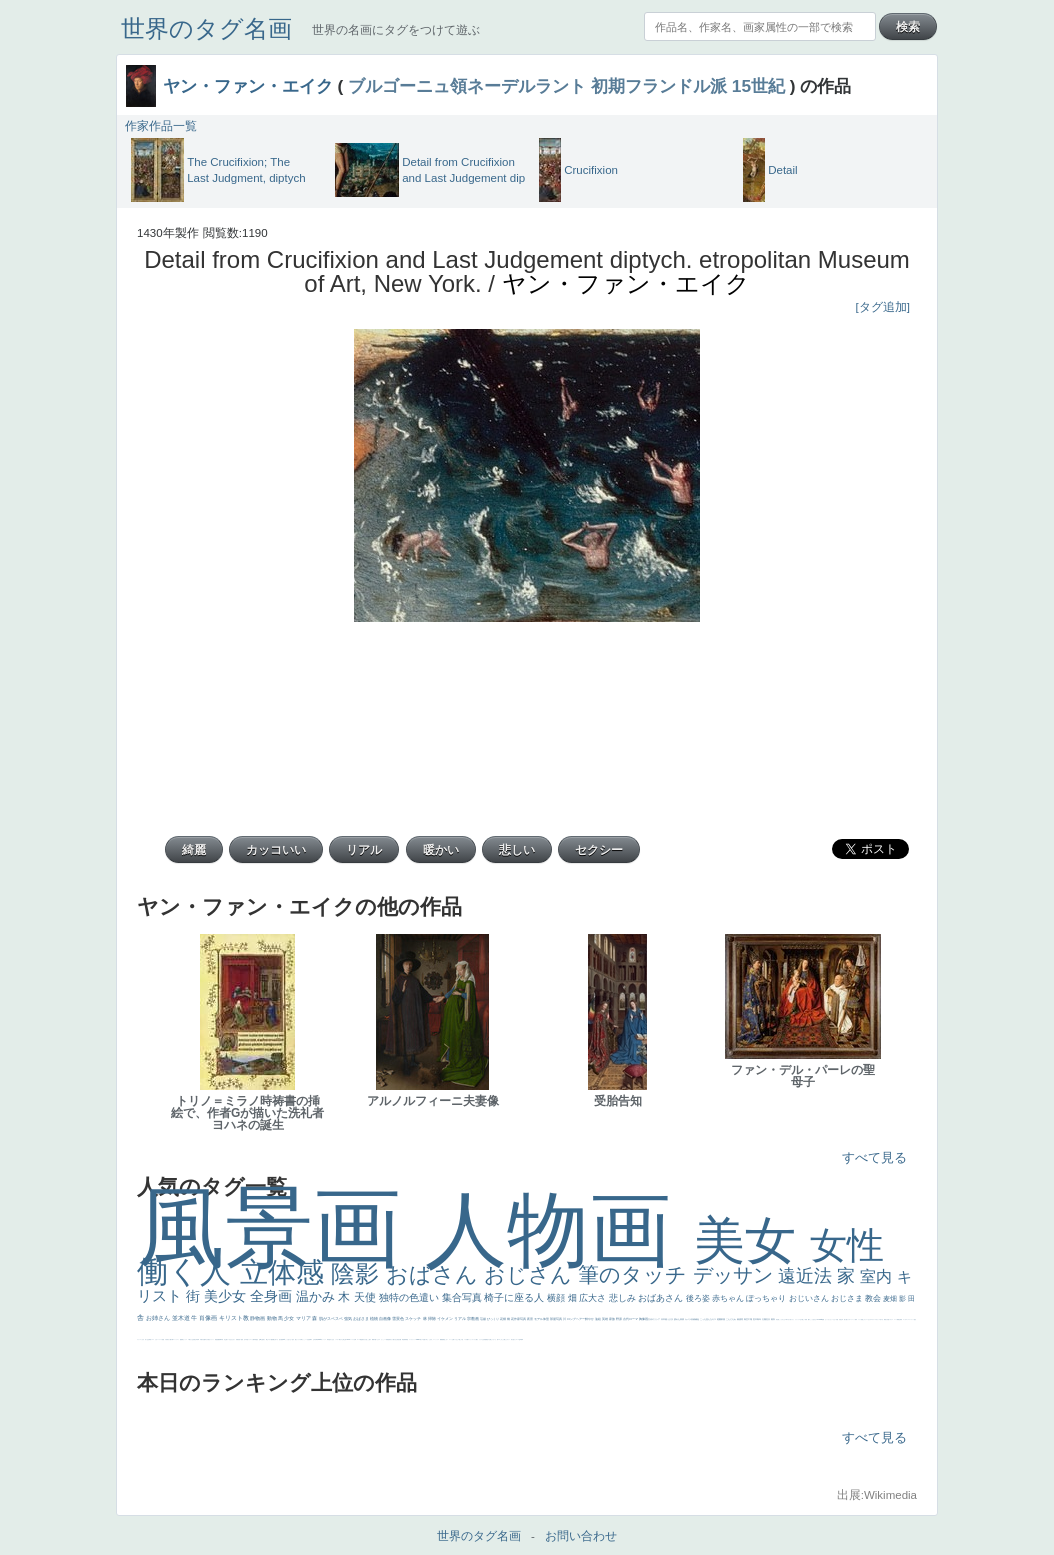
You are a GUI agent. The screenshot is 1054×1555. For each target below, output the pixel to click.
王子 (801, 1319)
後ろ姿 (699, 1298)
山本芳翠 (315, 1339)
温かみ (317, 1296)
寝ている (228, 1339)
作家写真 (520, 1319)
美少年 (195, 1339)
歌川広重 (203, 1339)
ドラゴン (250, 1339)
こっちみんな (782, 1319)
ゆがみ (206, 1339)
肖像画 (209, 1318)
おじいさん (810, 1298)
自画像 (385, 1318)
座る (280, 1339)
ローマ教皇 (359, 1339)
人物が (476, 1339)
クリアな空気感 (482, 1339)
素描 (739, 1319)
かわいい (157, 1339)
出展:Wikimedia (877, 1495)
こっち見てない (288, 1339)
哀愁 (329, 1339)
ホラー (508, 1339)
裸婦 (373, 1339)
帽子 (809, 1319)
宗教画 (473, 1318)
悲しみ (624, 1298)
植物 (374, 1318)
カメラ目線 (690, 1319)
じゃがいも (493, 1339)
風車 (522, 1339)
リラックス (797, 1319)
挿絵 (403, 1339)
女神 (355, 1339)
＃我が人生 (190, 1339)
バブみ (465, 1339)
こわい (446, 1339)
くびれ (142, 1339)
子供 (166, 1339)
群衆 (405, 1339)
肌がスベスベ (331, 1318)
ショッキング (472, 1339)
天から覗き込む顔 (394, 1339)
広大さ (594, 1298)
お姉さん (159, 1318)
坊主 (225, 1339)
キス (714, 1319)
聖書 (823, 1319)
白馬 (301, 1339)
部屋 (723, 1319)
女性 (847, 1245)
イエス (152, 1339)
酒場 (182, 1339)
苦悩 (163, 1339)
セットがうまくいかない (830, 1319)
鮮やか (590, 1319)
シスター (337, 1339)
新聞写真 (221, 1339)
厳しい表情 (804, 1319)
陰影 (358, 1273)
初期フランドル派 (659, 86)
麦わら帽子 (169, 1339)
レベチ (160, 1339)
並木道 (182, 1318)
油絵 (598, 1319)
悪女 (915, 1319)
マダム (269, 1339)
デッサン (736, 1275)
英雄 (605, 1319)
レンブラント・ (412, 1339)
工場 (750, 1319)
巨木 (755, 1319)
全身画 (273, 1296)
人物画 (559, 1229)
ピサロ (378, 1339)
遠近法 (807, 1276)
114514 (348, 1339)
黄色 (444, 1339)
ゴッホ (904, 1319)
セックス (185, 1339)
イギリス (891, 1319)
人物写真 (254, 1339)
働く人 (188, 1271)
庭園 (719, 1319)
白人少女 (332, 1339)
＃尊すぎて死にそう (789, 1319)
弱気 (901, 1319)
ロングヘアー (576, 1319)
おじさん (531, 1274)
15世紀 (758, 86)
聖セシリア (297, 1339)
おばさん (435, 1274)
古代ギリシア (654, 1319)
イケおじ (456, 1339)
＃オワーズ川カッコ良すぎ (877, 1319)
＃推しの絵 (460, 1339)
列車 (198, 1339)
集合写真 (463, 1297)
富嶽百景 (238, 1339)
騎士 (267, 1339)
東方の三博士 (342, 1339)
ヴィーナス (323, 1339)
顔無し (862, 1319)
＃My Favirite (819, 1319)
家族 (612, 1319)
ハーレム (352, 1339)
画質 (282, 1339)
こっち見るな (813, 1319)
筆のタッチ (635, 1274)
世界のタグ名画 (206, 28)
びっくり (493, 1319)
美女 (752, 1240)
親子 (370, 1339)
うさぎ (670, 1319)
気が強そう (513, 1339)
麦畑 (891, 1298)
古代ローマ (631, 1319)
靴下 (468, 1339)
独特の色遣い (410, 1297)
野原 (619, 1319)
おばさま (361, 1318)
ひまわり (233, 1339)
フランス (139, 1339)
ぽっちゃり (767, 1298)
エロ (499, 1339)
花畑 (503, 1319)
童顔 (242, 1339)
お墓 (453, 1339)
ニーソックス (436, 1339)
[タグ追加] (883, 307)
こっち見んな (706, 1319)
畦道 (407, 1339)
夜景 (530, 1319)
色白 (293, 1339)
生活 (148, 1339)
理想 (216, 1339)
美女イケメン (211, 1339)
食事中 (310, 1339)
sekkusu (418, 1339)
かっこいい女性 (305, 1339)
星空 (257, 1339)
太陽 (764, 1319)
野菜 (150, 1339)
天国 (888, 1319)
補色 (697, 1319)
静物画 (258, 1318)
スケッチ (413, 1318)
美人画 (845, 1319)
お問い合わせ (581, 1536)
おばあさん (662, 1298)
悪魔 (218, 1339)
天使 (366, 1297)
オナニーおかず (867, 1319)
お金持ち (263, 1339)
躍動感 (441, 1339)
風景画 (281, 1227)
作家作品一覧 (161, 126)
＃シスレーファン (910, 1319)
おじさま (848, 1298)
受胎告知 (388, 1339)
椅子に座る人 (515, 1297)
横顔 (557, 1298)
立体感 (286, 1272)
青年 (759, 1319)
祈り (146, 1339)
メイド (859, 1319)
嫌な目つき (275, 1339)
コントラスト (176, 1339)
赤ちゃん (729, 1298)
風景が (885, 1319)
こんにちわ (731, 1319)
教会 (874, 1298)
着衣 (773, 1319)
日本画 (664, 1319)
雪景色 (398, 1318)
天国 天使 (838, 1319)
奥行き (363, 1339)
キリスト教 (235, 1318)
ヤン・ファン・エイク (248, 86)
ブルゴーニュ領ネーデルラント (467, 86)
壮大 (768, 1319)
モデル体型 (542, 1319)
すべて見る (874, 1157)
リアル (460, 1318)
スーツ (895, 1319)
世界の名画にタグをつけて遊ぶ (396, 30)
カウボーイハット (851, 1319)
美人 (421, 1339)
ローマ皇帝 (518, 1339)
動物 (272, 1318)
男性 (777, 1319)
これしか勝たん (503, 1339)
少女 (289, 1318)
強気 (348, 1318)
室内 (878, 1276)
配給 (272, 1339)
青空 (746, 1319)
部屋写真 (556, 1319)
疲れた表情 (679, 1319)
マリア (304, 1318)
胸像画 (644, 1319)
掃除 (432, 1318)
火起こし (367, 1339)
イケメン (445, 1318)
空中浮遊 (246, 1339)
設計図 (399, 1339)
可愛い (375, 1339)
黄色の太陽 (488, 1339)
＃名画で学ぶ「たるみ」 (427, 1339)
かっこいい (383, 1339)
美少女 (227, 1296)
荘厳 (483, 1319)
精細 (898, 1319)
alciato (319, 1339)
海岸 (856, 1319)
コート (450, 1339)
